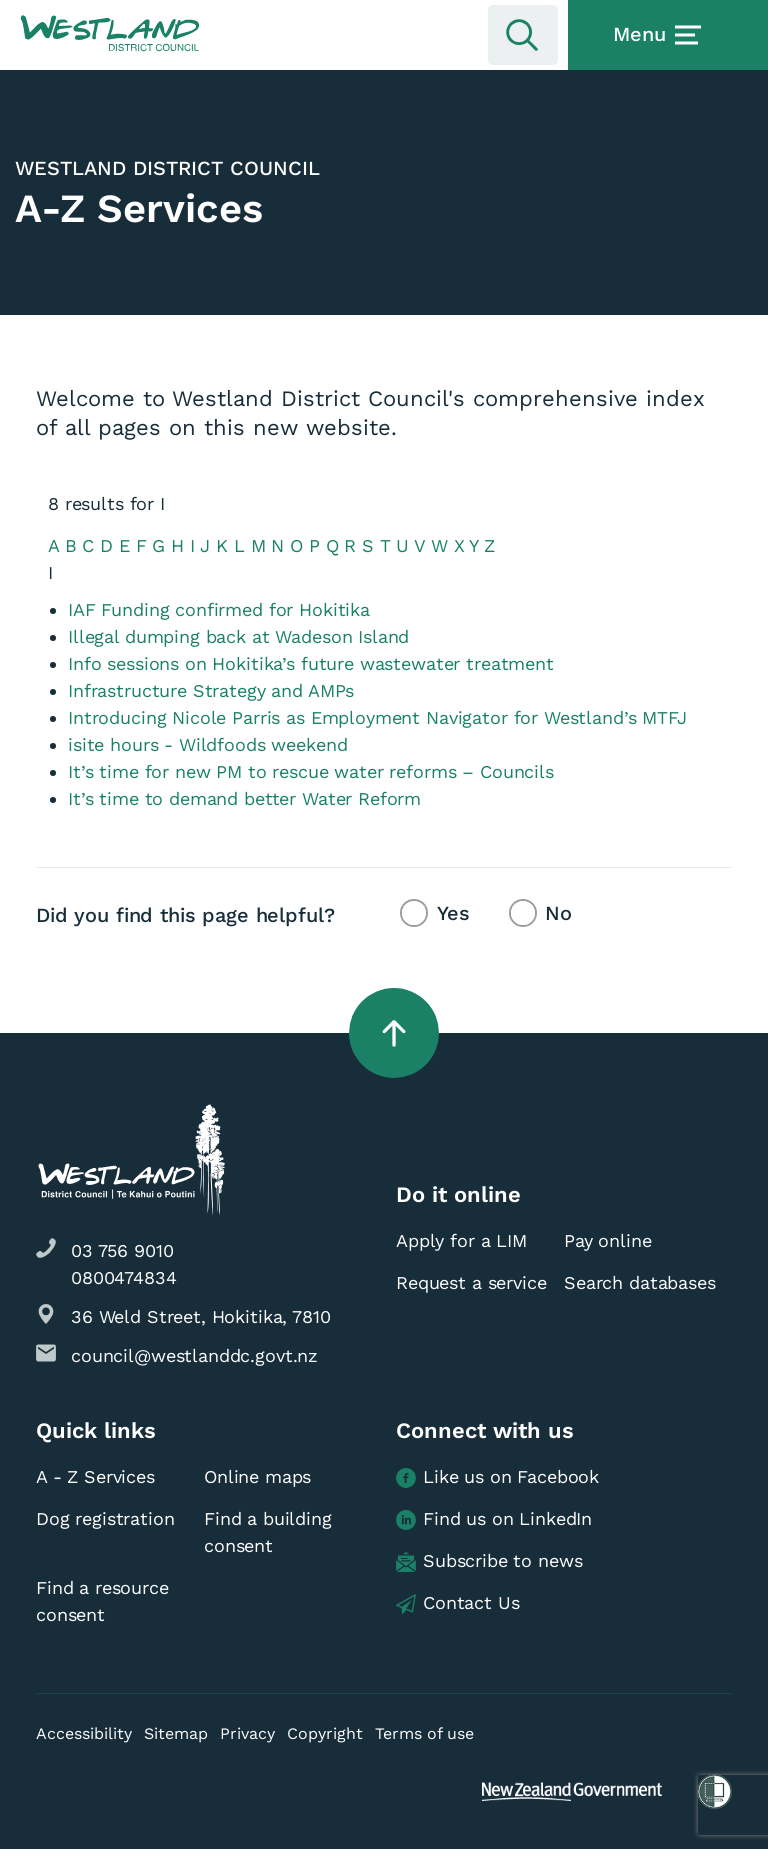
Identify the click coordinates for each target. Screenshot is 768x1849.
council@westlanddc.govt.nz (194, 1355)
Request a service (471, 1282)
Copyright (325, 1733)
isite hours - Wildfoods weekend (207, 744)
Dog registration (105, 1518)
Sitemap (176, 1733)
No (558, 913)
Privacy (247, 1733)
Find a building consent (268, 1532)
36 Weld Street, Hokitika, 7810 (201, 1316)
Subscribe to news (489, 1561)
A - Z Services (95, 1476)
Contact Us (458, 1603)
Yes (453, 913)
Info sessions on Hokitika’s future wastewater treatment (311, 663)
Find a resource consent (102, 1601)
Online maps (257, 1476)
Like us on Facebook (497, 1477)
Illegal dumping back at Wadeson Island (238, 636)
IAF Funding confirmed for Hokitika (219, 609)
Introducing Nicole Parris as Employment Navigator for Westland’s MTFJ (377, 717)
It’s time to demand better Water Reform (244, 798)
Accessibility (84, 1733)
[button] (110, 34)
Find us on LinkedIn (494, 1519)
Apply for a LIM (461, 1240)
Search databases (640, 1282)
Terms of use (424, 1733)
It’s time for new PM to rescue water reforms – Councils (311, 771)
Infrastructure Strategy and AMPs (211, 690)
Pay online (608, 1240)
